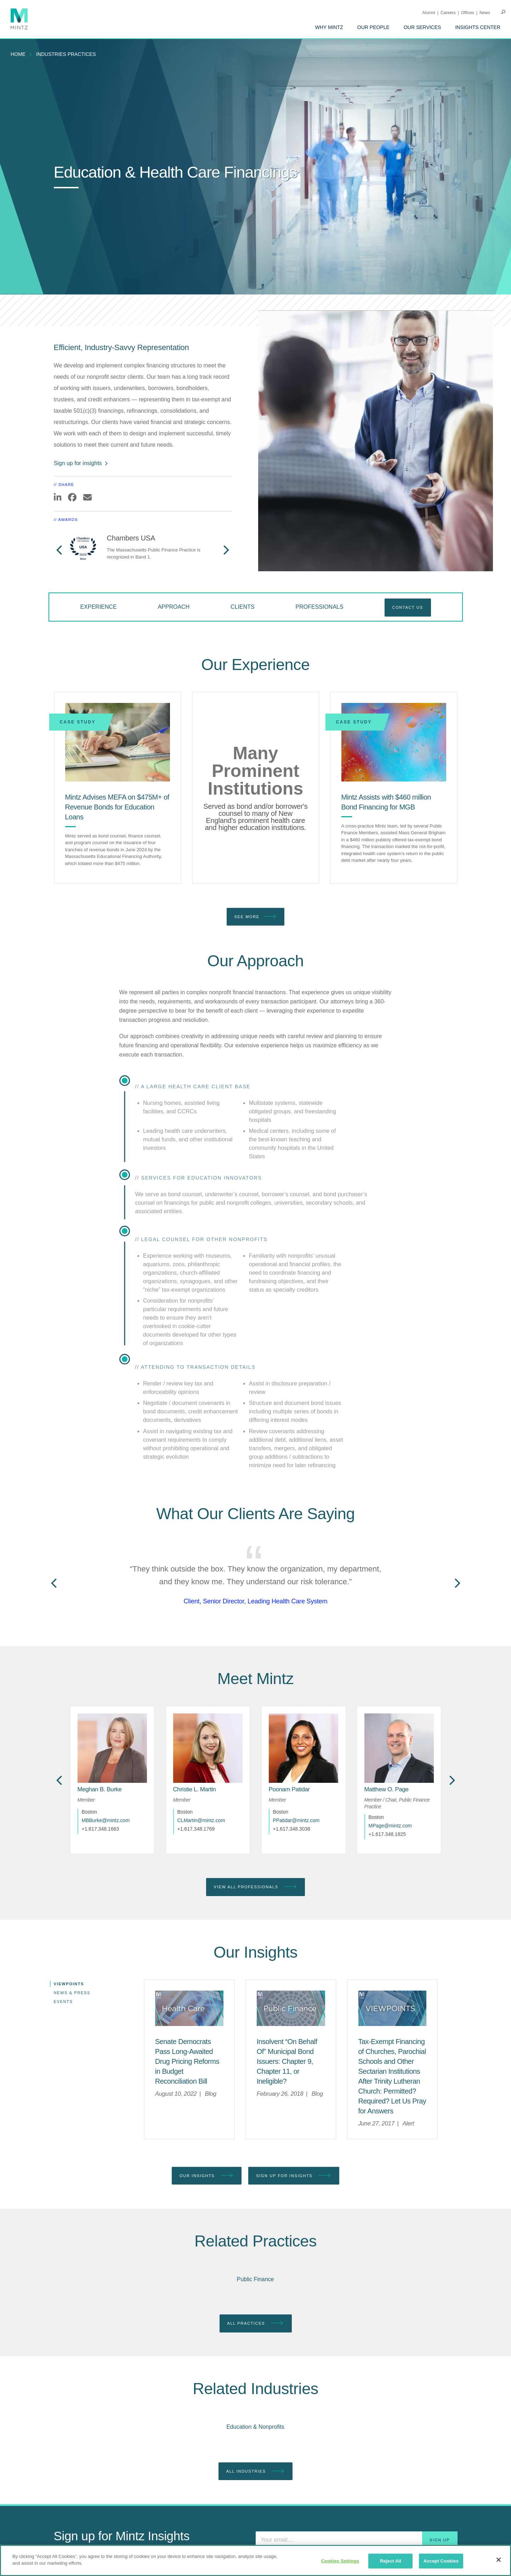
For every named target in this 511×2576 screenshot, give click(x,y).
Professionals (319, 607)
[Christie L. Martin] (194, 1789)
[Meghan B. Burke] (100, 1789)
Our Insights (207, 2176)
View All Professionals (255, 1887)
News (484, 13)
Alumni (428, 12)
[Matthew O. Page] (386, 1789)
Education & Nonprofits (255, 2427)
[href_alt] (112, 1748)
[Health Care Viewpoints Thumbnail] (189, 2008)
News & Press (72, 1993)
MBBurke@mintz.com (106, 1820)
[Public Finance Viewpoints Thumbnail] (291, 2008)
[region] (255, 2560)
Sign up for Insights (293, 2176)
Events (63, 2001)
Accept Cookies (441, 2561)
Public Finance (255, 2279)
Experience (98, 607)
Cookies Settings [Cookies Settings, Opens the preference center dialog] (340, 2561)
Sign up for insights (81, 463)
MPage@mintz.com (390, 1825)
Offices (467, 12)
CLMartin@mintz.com (201, 1820)
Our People (373, 27)
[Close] (498, 2560)
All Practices (255, 2323)
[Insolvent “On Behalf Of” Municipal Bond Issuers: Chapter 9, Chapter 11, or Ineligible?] (287, 2061)
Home (18, 54)
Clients (243, 607)
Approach (173, 607)
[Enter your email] (357, 2539)
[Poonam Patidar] (289, 1789)
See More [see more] (255, 917)
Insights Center (477, 27)
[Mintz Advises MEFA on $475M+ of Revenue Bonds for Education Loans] (117, 742)
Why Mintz (329, 27)
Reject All (390, 2561)
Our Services (422, 27)
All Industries (255, 2471)
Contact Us (407, 607)
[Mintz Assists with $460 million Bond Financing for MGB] (393, 742)
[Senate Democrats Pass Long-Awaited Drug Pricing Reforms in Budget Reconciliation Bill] (187, 2061)
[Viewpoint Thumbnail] (392, 2008)
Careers (448, 12)
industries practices (66, 54)
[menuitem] (329, 27)
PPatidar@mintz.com (296, 1820)
